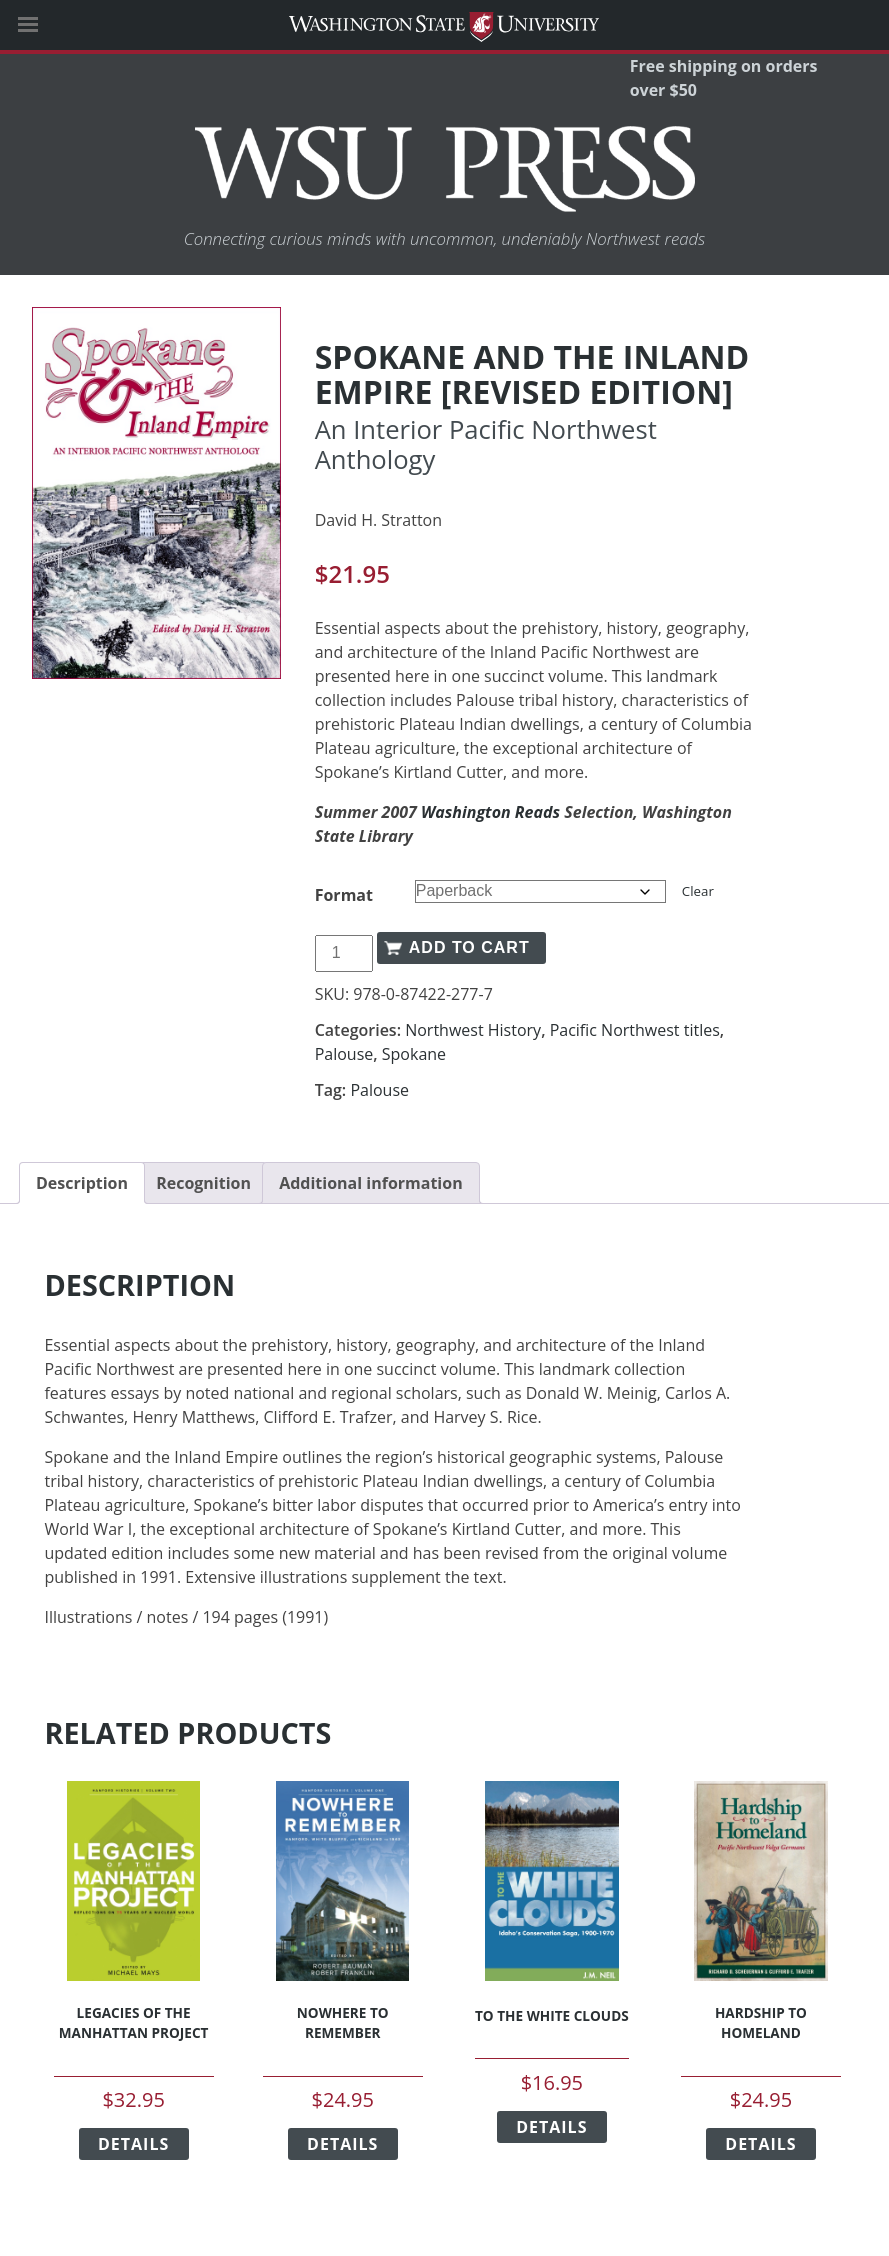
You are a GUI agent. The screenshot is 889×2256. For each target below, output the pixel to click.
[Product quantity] (344, 953)
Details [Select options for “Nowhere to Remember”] (342, 2144)
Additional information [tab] (371, 1183)
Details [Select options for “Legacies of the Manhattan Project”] (133, 2144)
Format (344, 895)
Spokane (414, 1054)
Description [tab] (82, 1183)
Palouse (344, 1054)
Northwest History (473, 1030)
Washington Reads (490, 812)
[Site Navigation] (50, 25)
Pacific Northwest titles (635, 1030)
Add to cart (469, 947)
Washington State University (444, 24)
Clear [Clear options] (698, 891)
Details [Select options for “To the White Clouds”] (551, 2127)
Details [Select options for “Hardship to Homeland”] (760, 2144)
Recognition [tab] (203, 1183)
